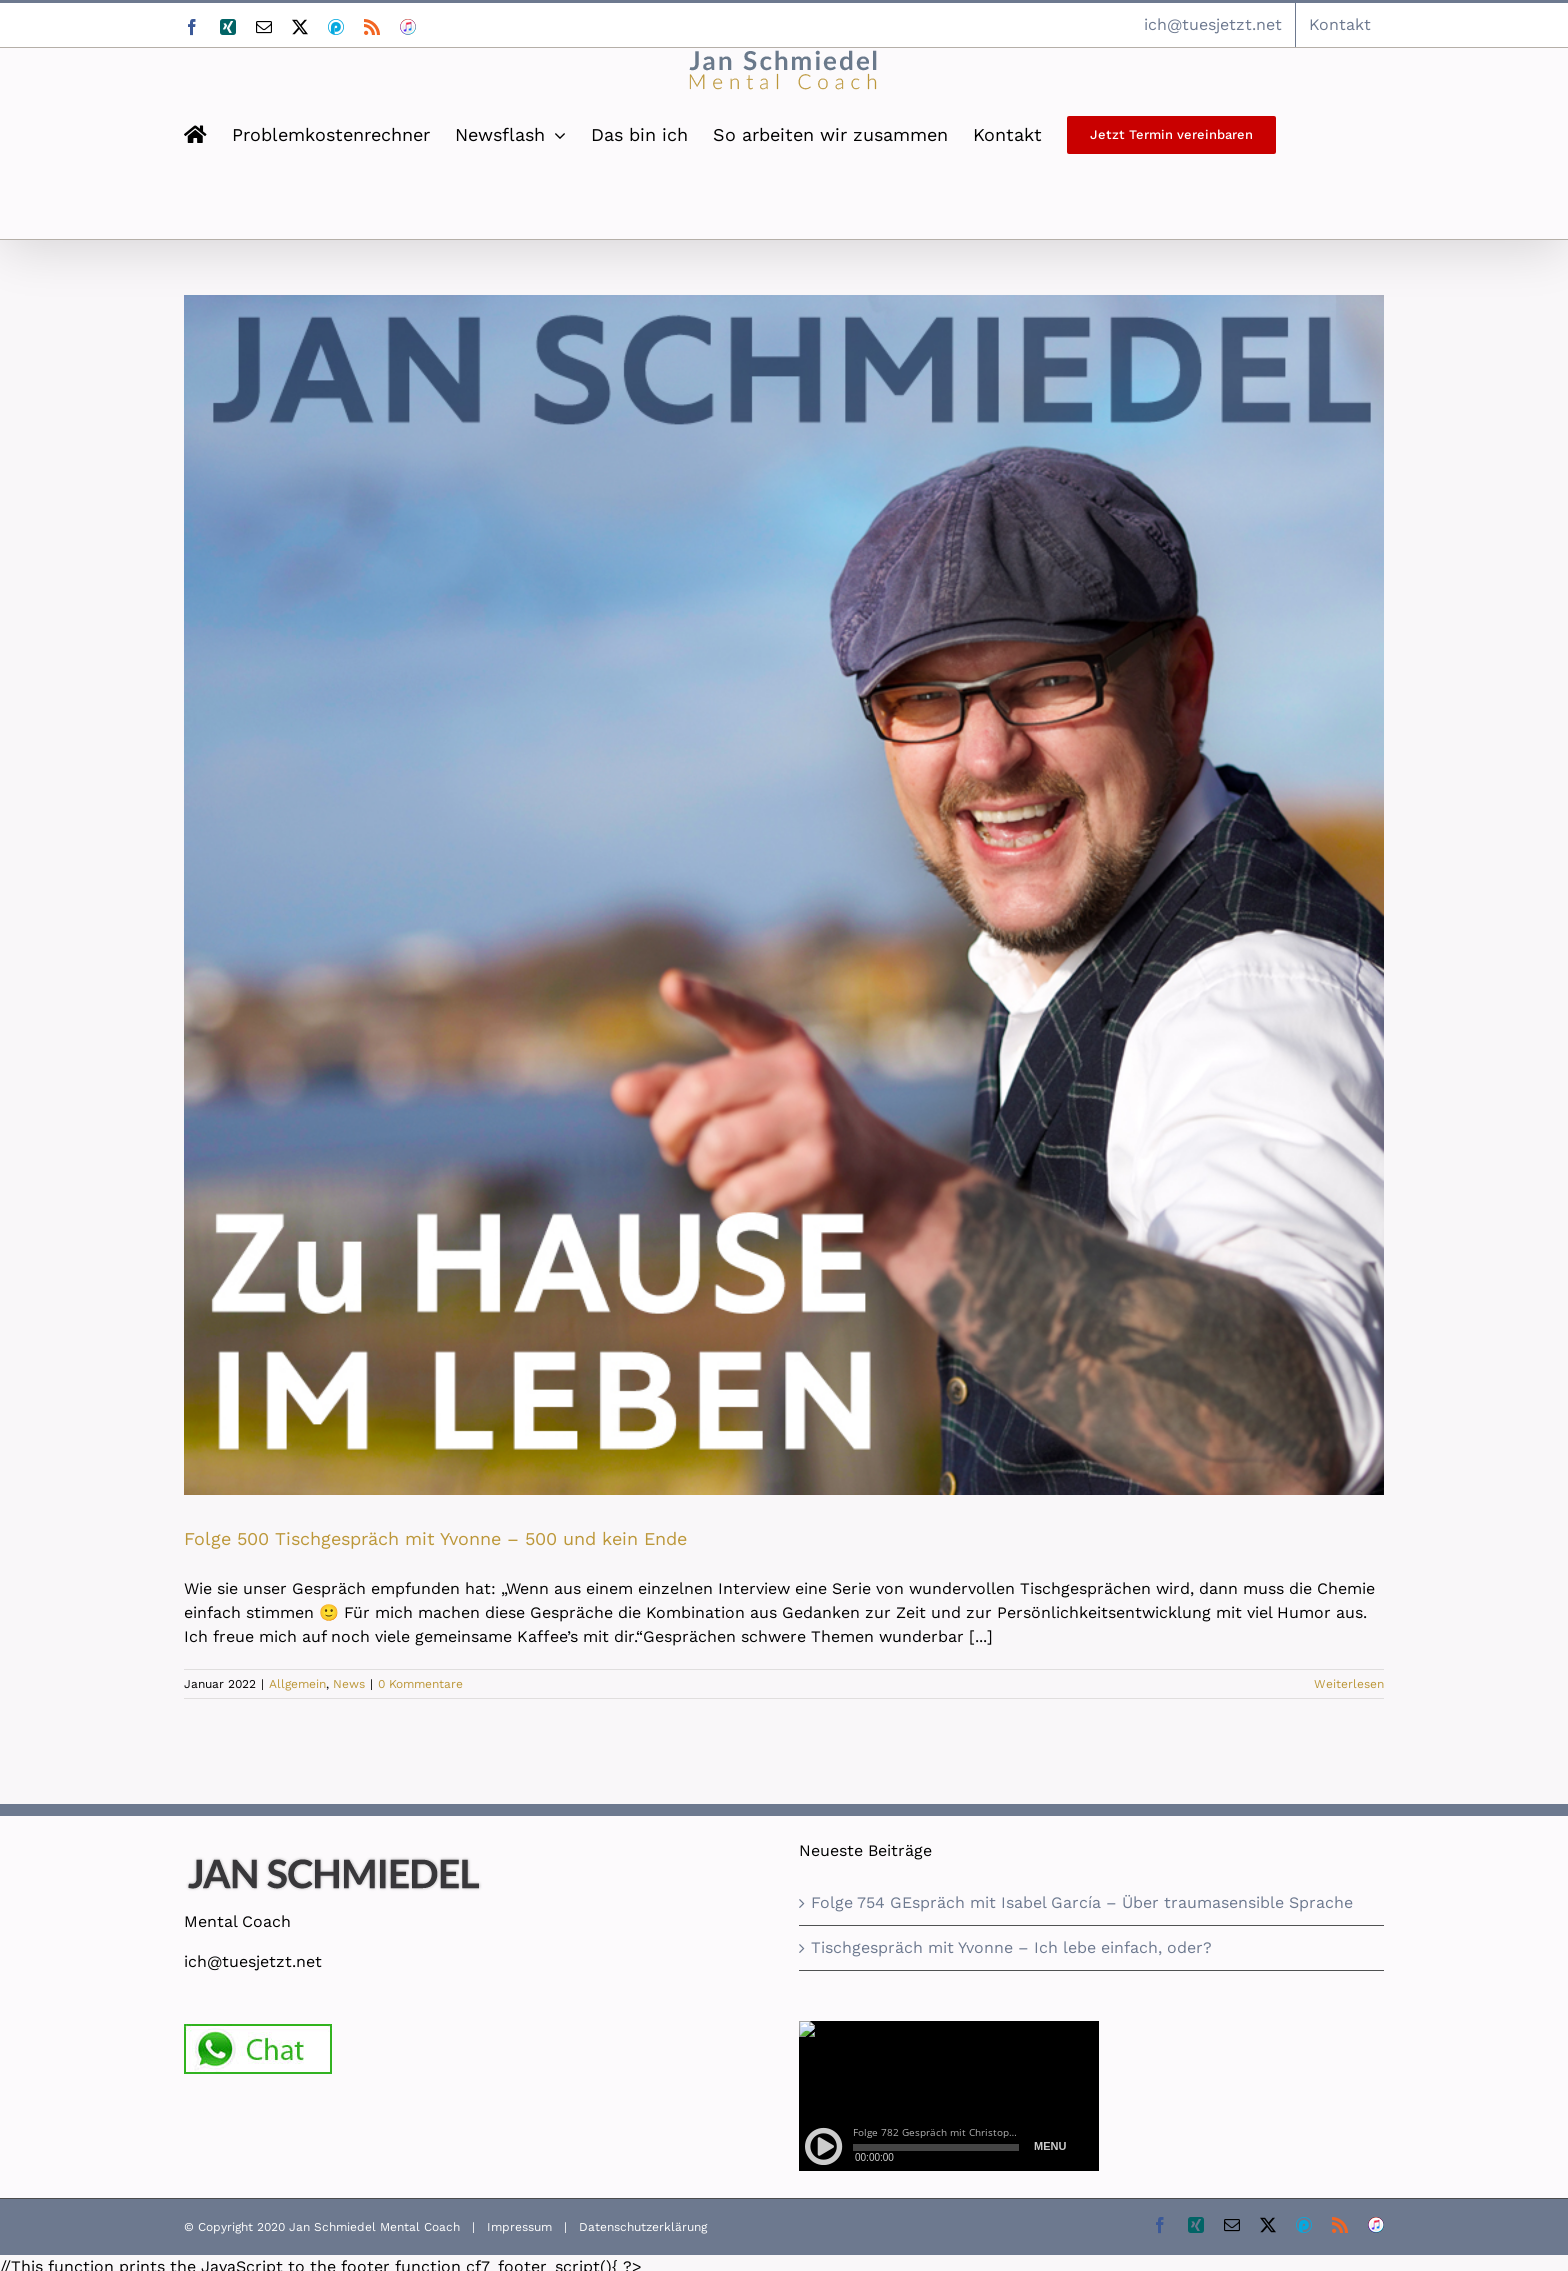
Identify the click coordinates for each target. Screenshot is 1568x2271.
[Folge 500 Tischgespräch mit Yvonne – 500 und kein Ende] (784, 895)
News (349, 1684)
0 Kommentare (420, 1684)
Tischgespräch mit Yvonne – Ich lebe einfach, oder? (1011, 1947)
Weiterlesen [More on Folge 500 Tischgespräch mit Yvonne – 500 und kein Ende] (1349, 1684)
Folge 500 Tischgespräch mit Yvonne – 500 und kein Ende (435, 1538)
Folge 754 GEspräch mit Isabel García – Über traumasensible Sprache (1082, 1902)
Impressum (519, 2227)
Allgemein (297, 1684)
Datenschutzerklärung (643, 2227)
